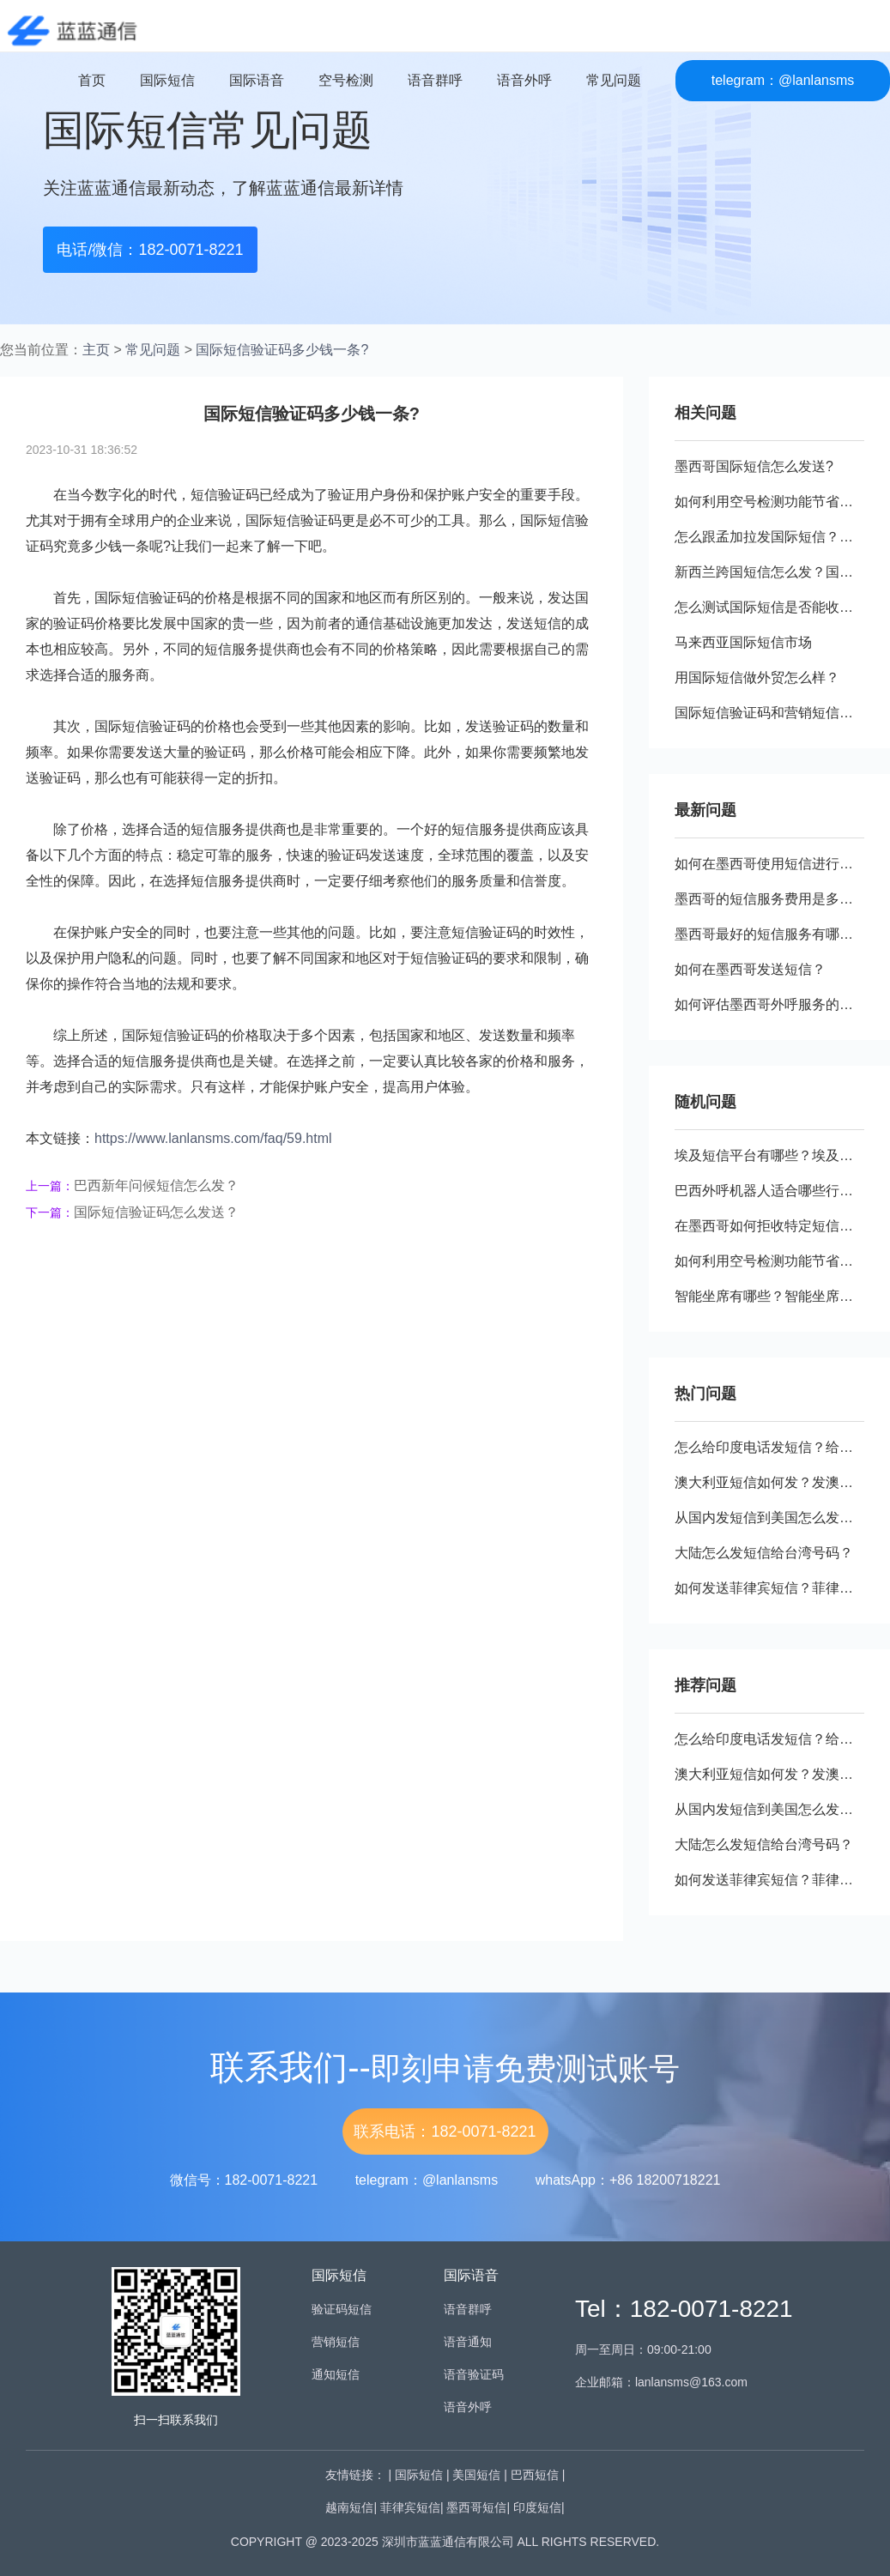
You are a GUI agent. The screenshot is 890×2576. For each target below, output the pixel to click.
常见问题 (613, 80)
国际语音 (256, 80)
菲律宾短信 (410, 2507)
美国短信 (476, 2475)
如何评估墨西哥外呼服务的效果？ (778, 1004)
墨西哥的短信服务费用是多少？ (771, 899)
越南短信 (349, 2507)
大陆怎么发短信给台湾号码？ (764, 1552)
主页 (96, 349)
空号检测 (345, 80)
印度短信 (537, 2507)
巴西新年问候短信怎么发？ (156, 1185)
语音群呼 (435, 80)
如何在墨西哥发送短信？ (750, 969)
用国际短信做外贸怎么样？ (757, 677)
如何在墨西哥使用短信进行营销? (775, 863)
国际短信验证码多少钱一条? (282, 349)
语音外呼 (524, 80)
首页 (92, 80)
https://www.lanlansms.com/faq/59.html (213, 1138)
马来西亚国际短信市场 (743, 642)
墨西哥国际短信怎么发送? (754, 466)
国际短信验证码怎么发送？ (156, 1212)
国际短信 (167, 80)
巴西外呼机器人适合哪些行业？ (771, 1190)
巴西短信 (535, 2475)
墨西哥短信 (476, 2507)
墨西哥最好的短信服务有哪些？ (771, 934)
